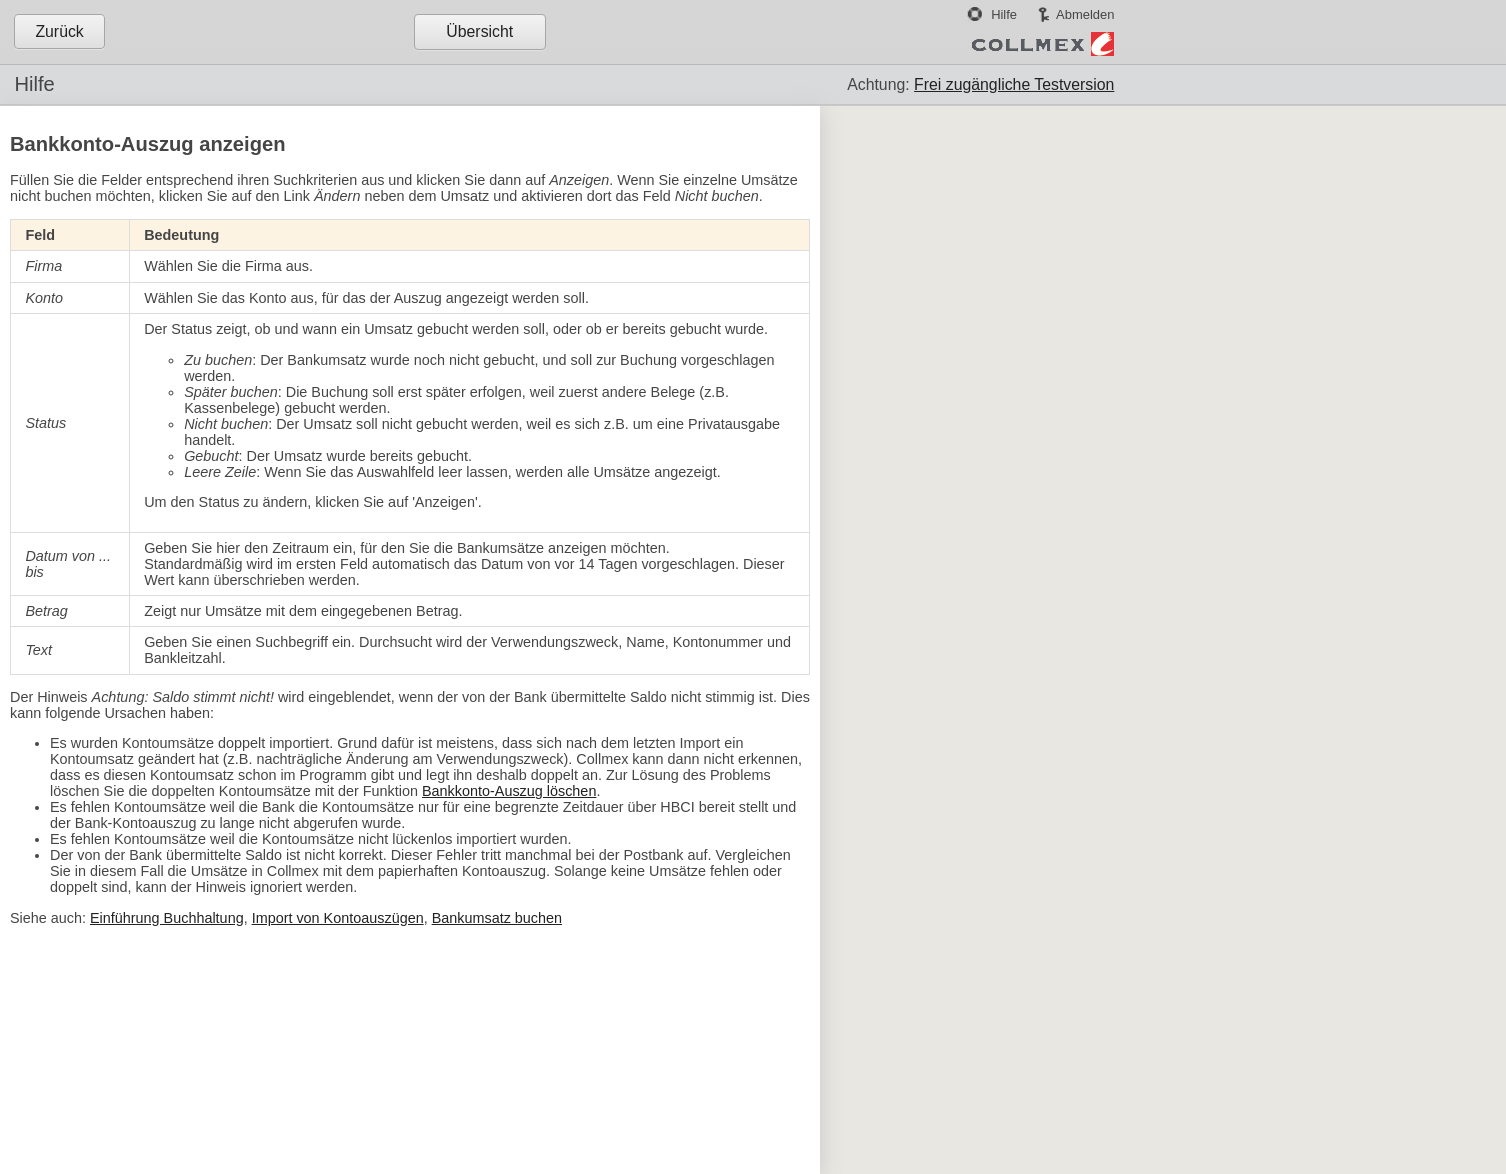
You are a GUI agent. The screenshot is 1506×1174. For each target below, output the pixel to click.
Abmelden (1085, 14)
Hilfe (1004, 14)
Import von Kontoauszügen (338, 918)
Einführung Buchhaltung (167, 918)
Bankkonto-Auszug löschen (509, 791)
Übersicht (479, 31)
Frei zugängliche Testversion (1014, 84)
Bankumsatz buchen (497, 918)
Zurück (59, 31)
